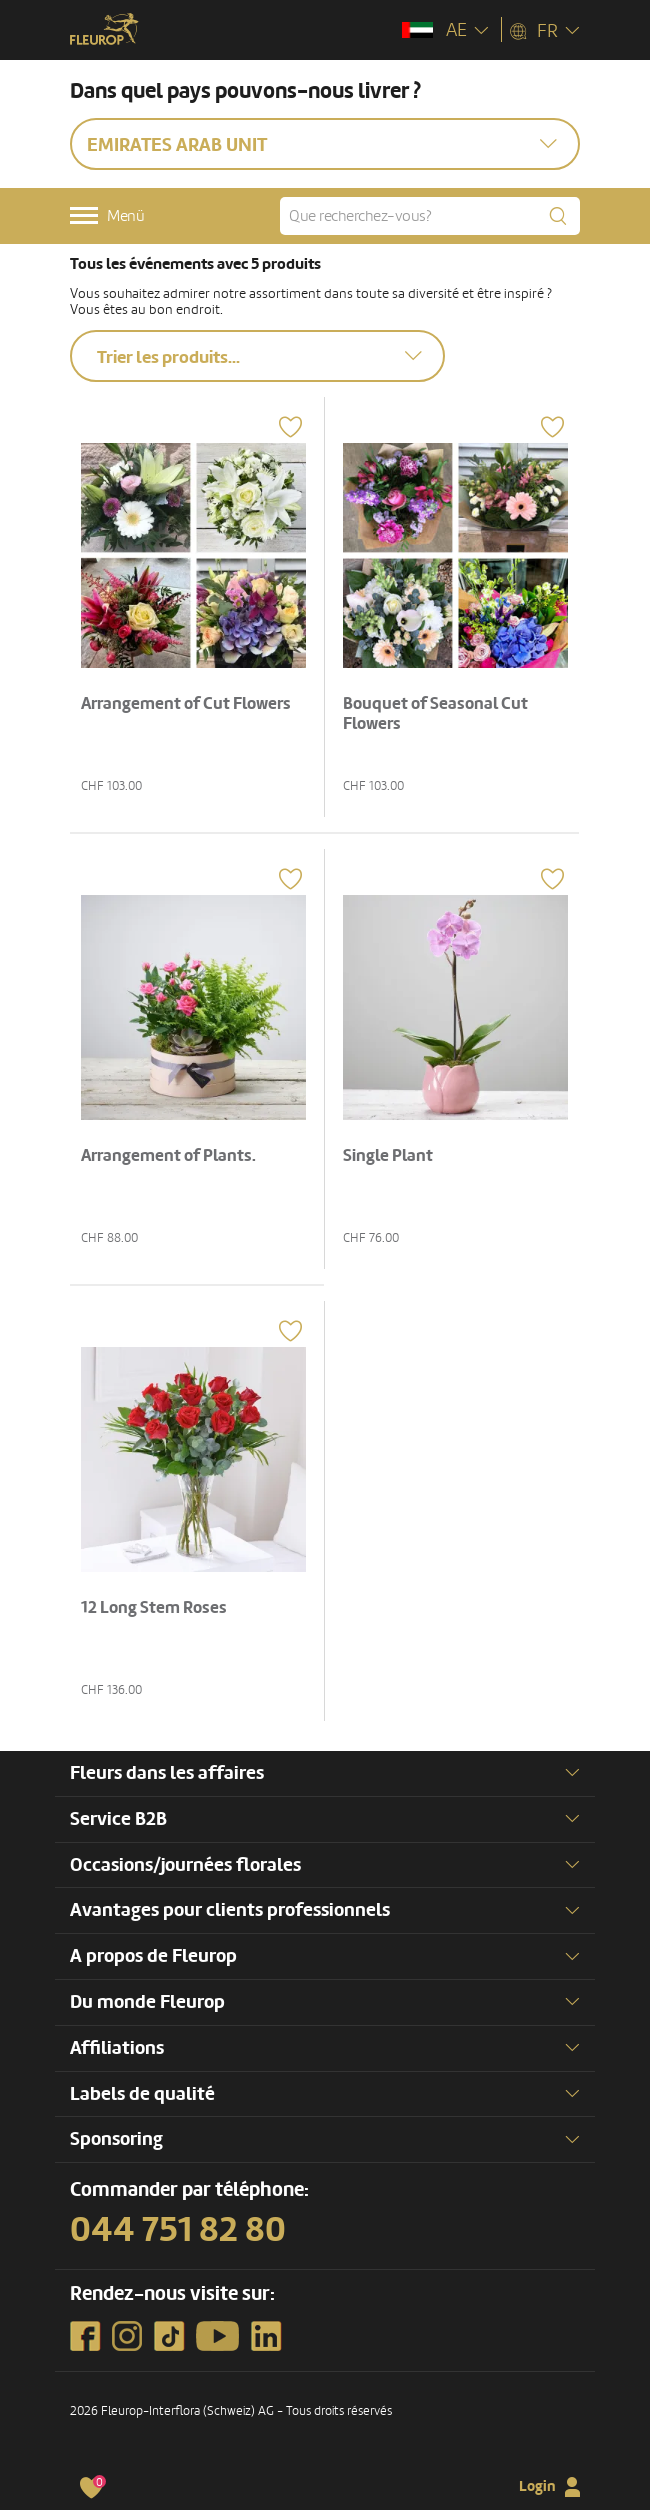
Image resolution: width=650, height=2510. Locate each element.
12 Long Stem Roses (154, 1607)
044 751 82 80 (178, 2230)
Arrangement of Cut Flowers (186, 703)
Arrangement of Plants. (168, 1155)
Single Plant (388, 1155)
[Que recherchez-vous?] (430, 216)
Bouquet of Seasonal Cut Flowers (435, 713)
